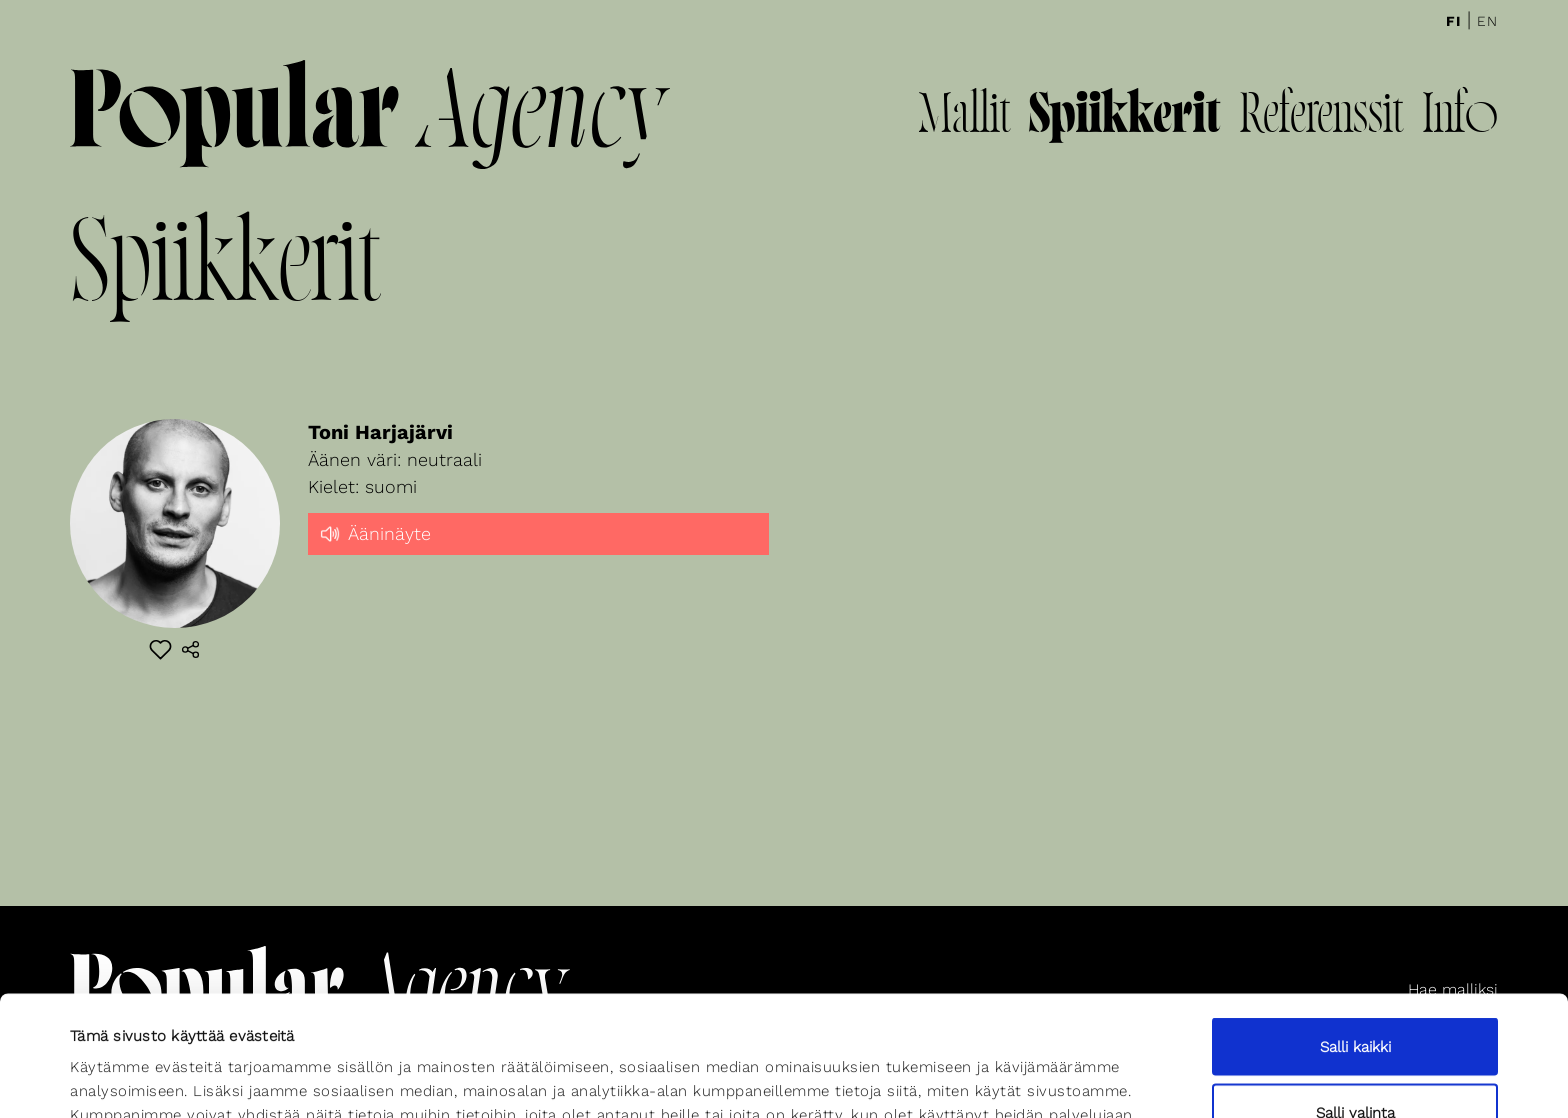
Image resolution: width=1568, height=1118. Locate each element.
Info (1460, 118)
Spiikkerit (1124, 118)
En (1487, 21)
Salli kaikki (1355, 934)
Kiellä (1355, 1065)
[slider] (538, 551)
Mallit (964, 118)
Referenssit (1321, 118)
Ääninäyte (374, 532)
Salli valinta (1355, 1000)
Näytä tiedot (877, 1067)
